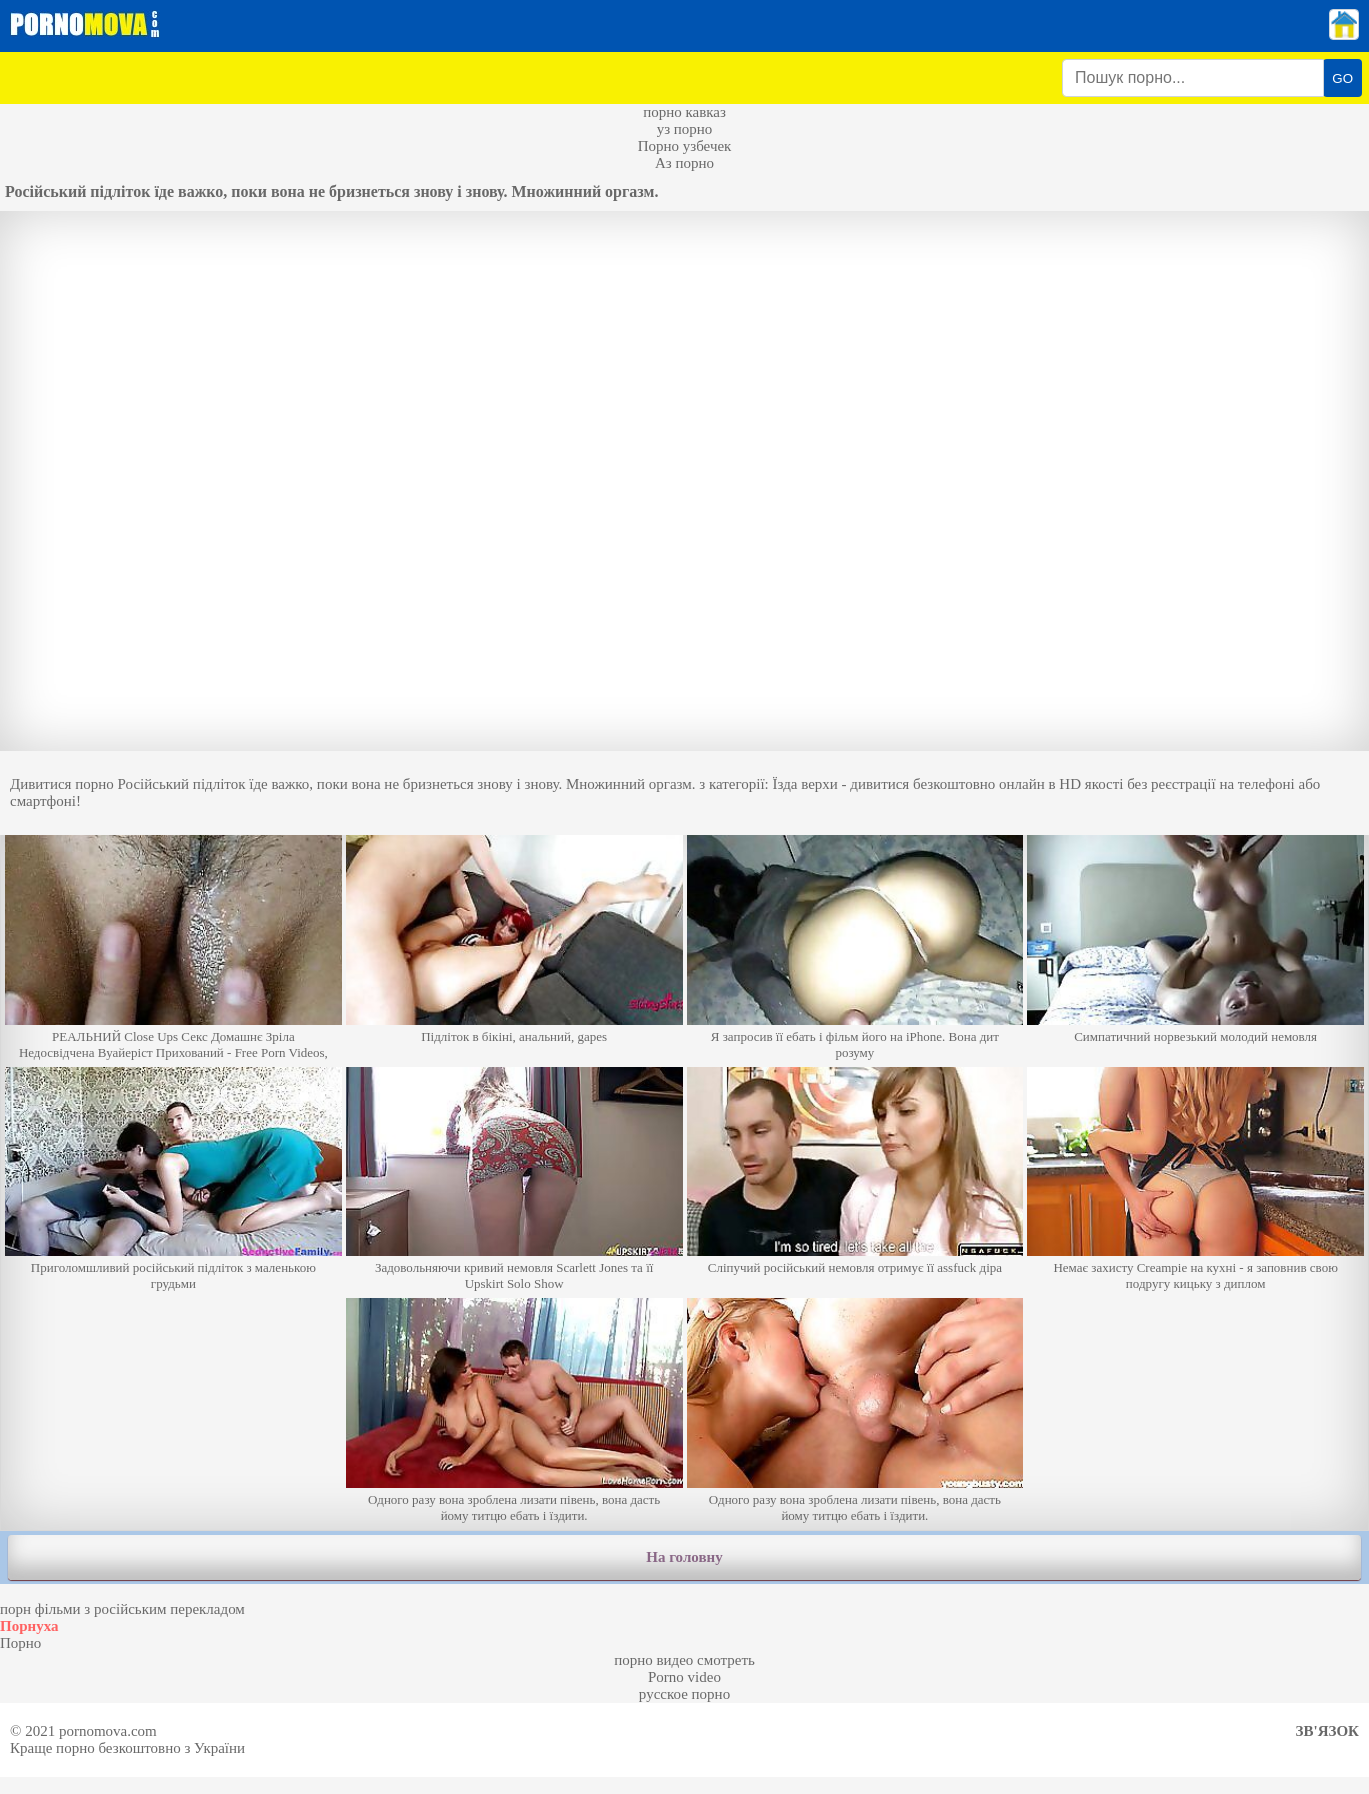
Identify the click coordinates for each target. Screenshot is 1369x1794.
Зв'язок (1327, 1731)
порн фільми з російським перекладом (122, 1609)
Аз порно (684, 163)
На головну (684, 1557)
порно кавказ (684, 112)
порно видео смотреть (684, 1660)
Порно (20, 1643)
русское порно (684, 1694)
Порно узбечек (685, 146)
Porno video (684, 1677)
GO (1342, 78)
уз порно (685, 129)
